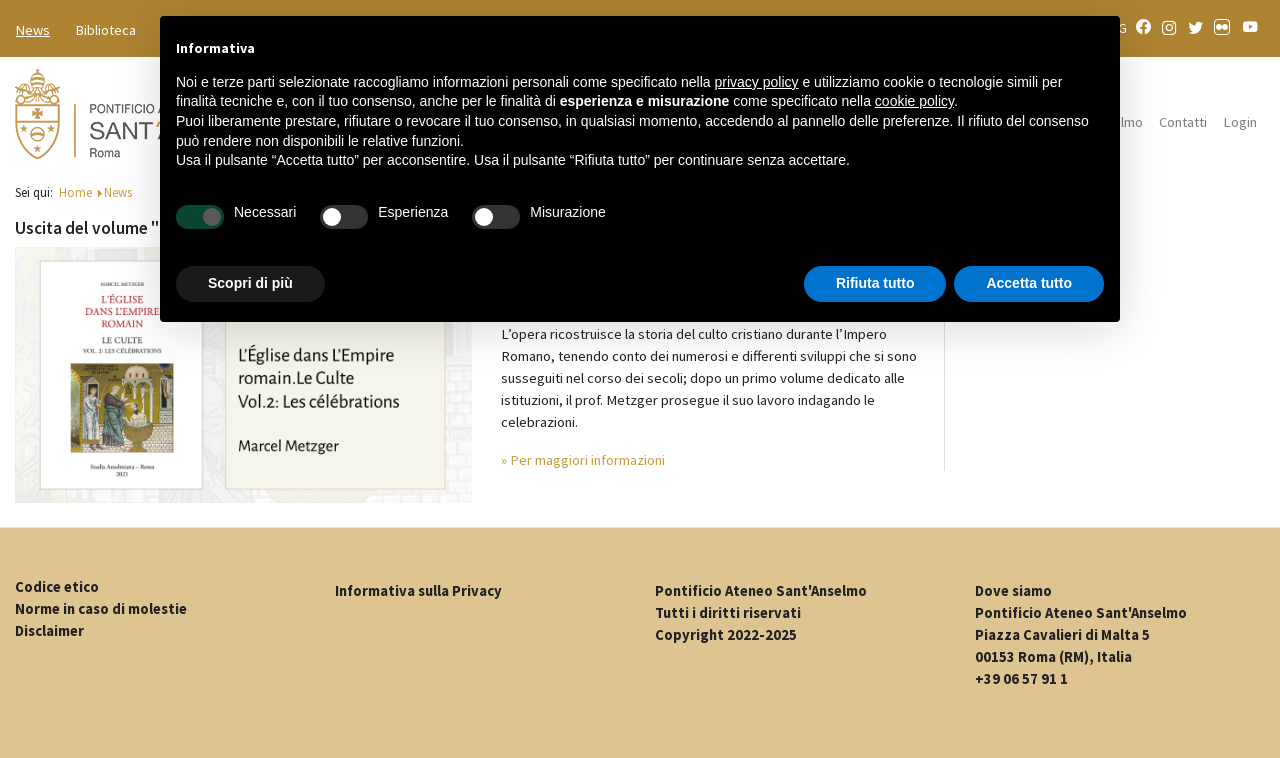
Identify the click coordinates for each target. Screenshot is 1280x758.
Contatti (1183, 122)
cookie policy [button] (914, 101)
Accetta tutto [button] (1029, 283)
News (33, 30)
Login (1240, 122)
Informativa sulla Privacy (418, 591)
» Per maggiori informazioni (583, 460)
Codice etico (57, 587)
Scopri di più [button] (250, 283)
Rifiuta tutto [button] (875, 283)
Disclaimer (49, 631)
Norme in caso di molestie (101, 609)
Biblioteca (106, 30)
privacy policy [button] (757, 82)
